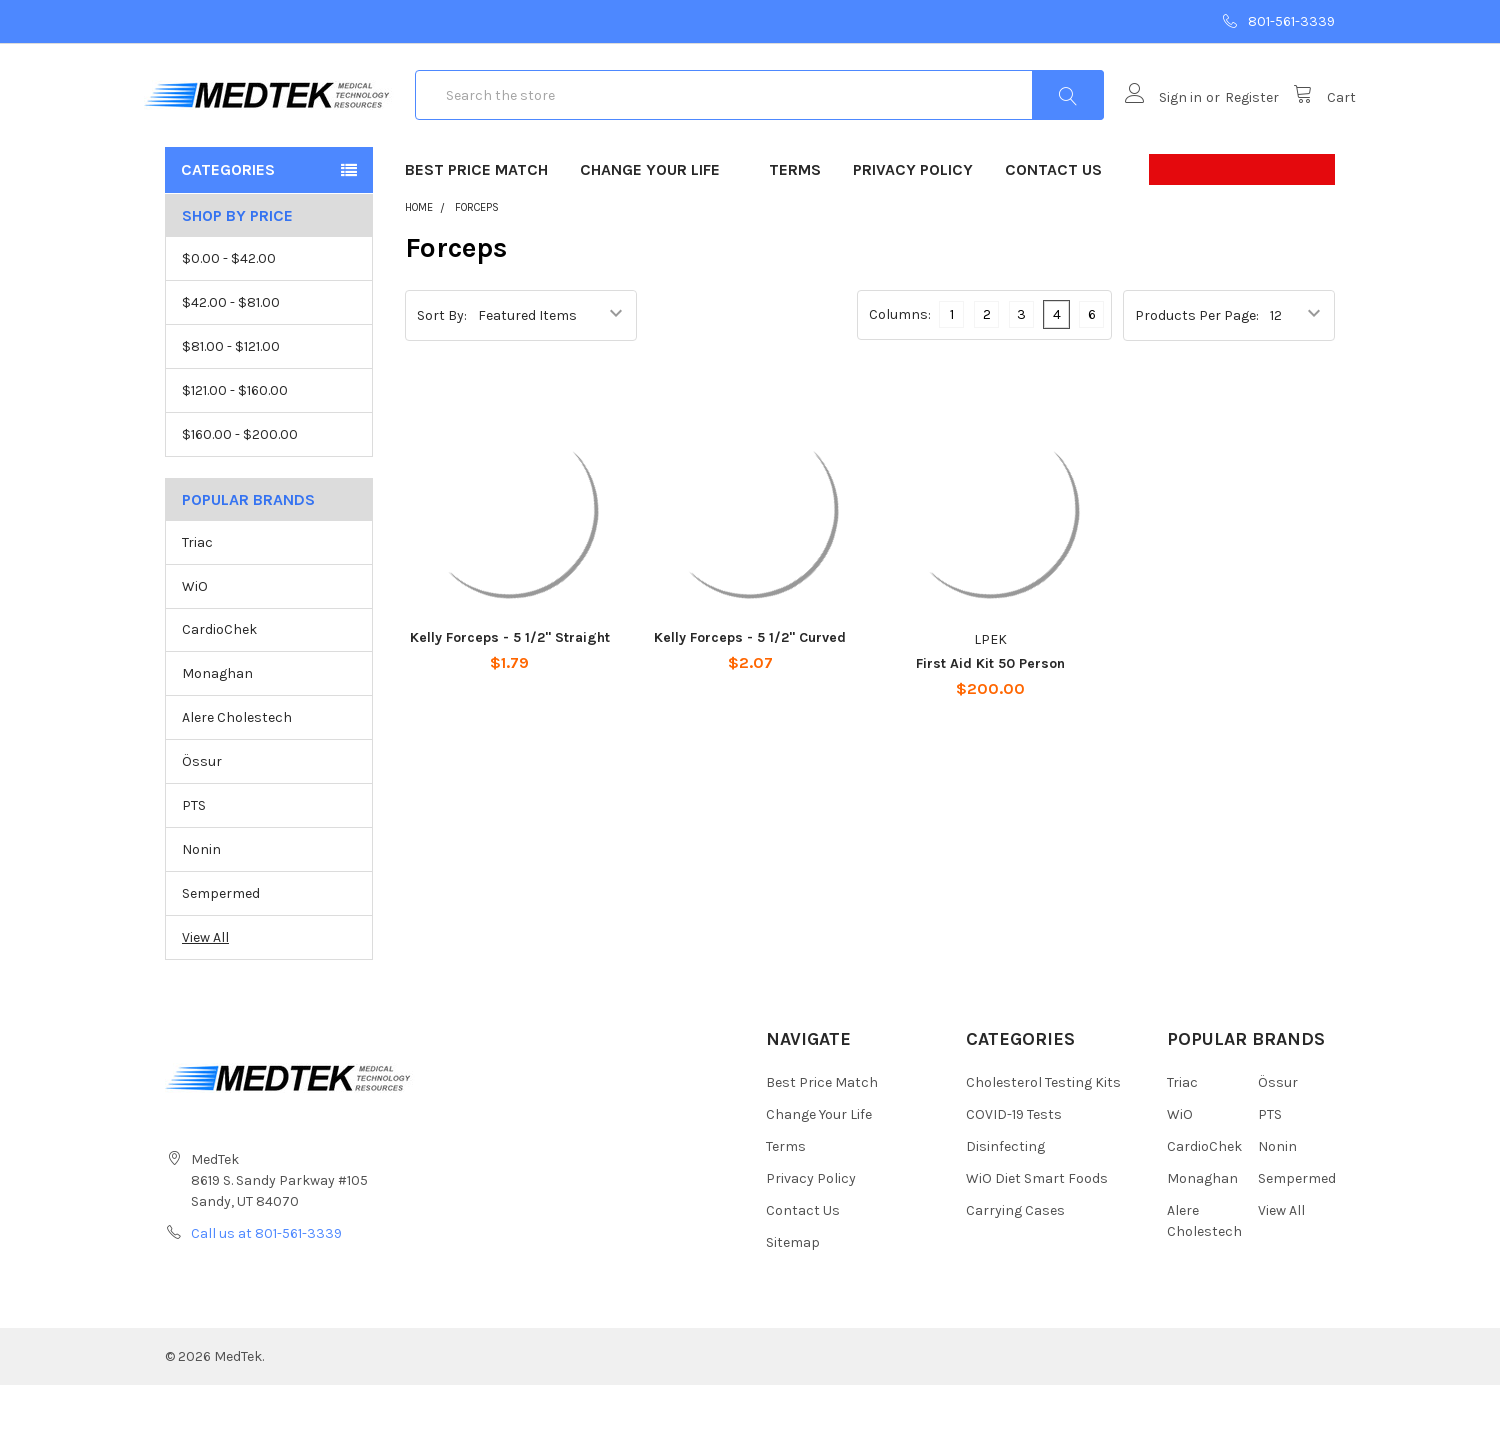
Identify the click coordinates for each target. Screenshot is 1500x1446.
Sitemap (793, 1303)
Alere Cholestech (237, 779)
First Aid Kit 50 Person (990, 724)
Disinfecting (1005, 1207)
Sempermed (221, 954)
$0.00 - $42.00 (229, 319)
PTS (194, 866)
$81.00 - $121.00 (231, 407)
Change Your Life (658, 230)
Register (1231, 128)
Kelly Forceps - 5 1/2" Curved (750, 698)
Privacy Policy (913, 230)
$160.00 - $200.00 (240, 495)
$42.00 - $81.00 (231, 363)
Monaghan (217, 735)
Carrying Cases (1015, 1271)
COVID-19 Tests (1014, 1175)
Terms (795, 230)
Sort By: (442, 375)
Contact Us (1053, 230)
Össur (202, 823)
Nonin (201, 910)
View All (205, 998)
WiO (195, 647)
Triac (197, 603)
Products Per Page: (1197, 375)
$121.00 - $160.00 (235, 451)
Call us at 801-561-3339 (266, 1294)
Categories (228, 230)
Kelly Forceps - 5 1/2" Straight (510, 698)
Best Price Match (476, 230)
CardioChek (219, 691)
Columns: (900, 375)
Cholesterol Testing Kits (1043, 1143)
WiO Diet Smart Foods (1037, 1239)
